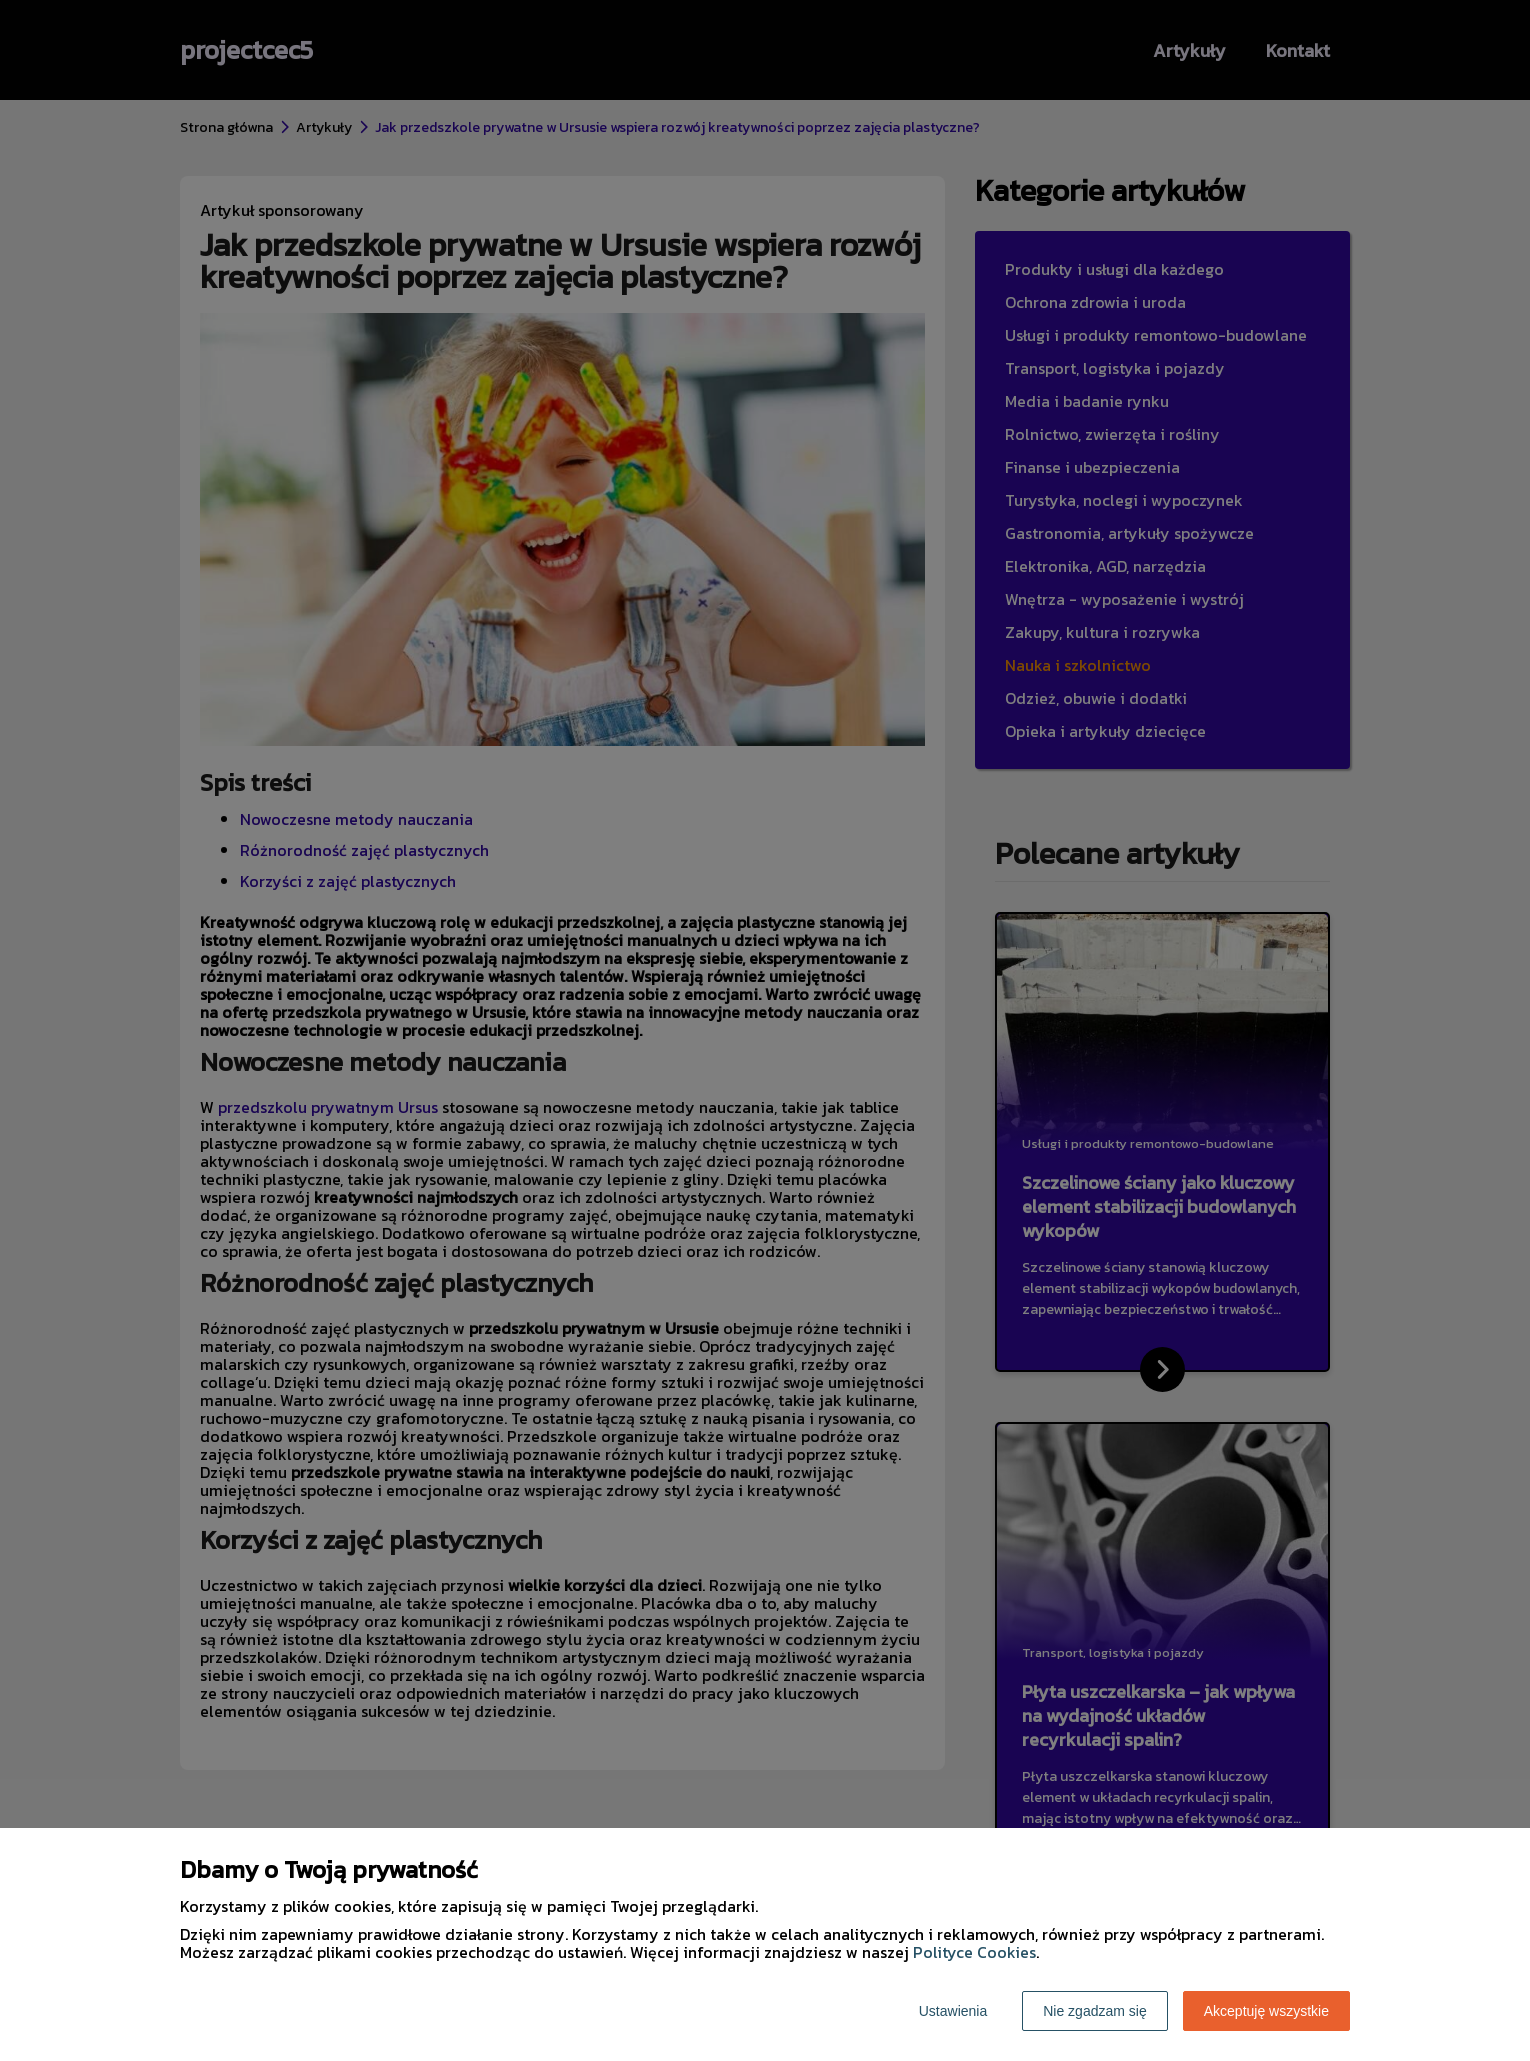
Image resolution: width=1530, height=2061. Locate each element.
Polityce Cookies (974, 1952)
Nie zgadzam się (1095, 2011)
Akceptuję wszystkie (1266, 2011)
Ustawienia (953, 2011)
